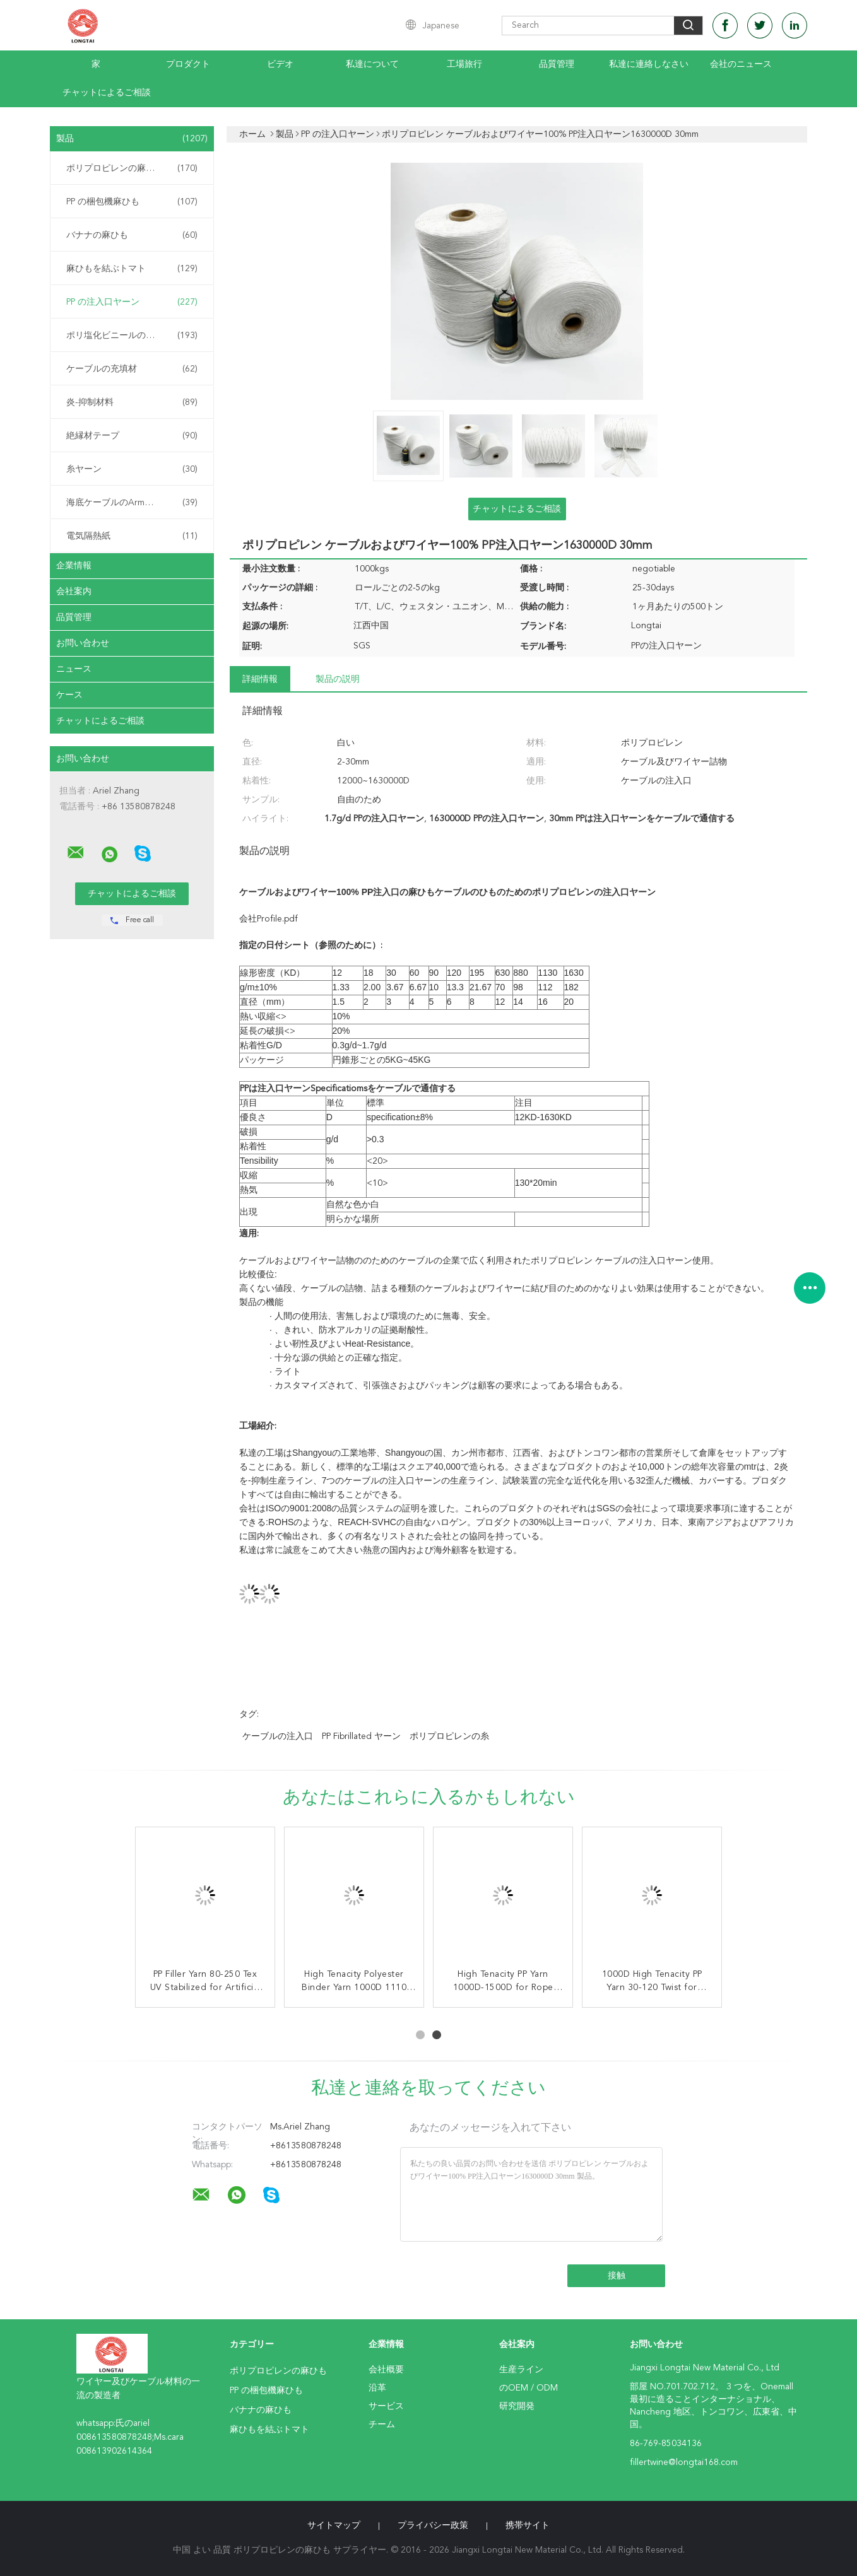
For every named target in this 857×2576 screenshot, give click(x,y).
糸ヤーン (132, 469)
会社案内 (74, 591)
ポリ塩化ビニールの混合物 (132, 335)
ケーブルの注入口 (277, 1736)
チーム (382, 2424)
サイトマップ (333, 2525)
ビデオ (280, 64)
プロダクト (188, 64)
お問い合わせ (82, 643)
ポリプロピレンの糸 (449, 1736)
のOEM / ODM (528, 2388)
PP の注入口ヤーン (132, 302)
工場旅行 (464, 64)
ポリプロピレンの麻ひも (132, 168)
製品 (132, 138)
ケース (69, 695)
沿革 (377, 2388)
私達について (372, 64)
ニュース (74, 669)
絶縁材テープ (132, 436)
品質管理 (556, 64)
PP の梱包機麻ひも (132, 202)
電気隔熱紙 (132, 536)
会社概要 (386, 2369)
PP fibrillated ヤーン (361, 1736)
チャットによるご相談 (106, 92)
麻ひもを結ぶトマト (132, 268)
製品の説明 (338, 679)
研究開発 (517, 2406)
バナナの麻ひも (132, 235)
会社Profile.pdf (268, 919)
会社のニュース (741, 64)
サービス (386, 2406)
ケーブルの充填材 (132, 369)
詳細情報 (260, 679)
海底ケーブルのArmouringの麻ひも (135, 502)
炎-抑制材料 (132, 402)
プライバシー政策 (433, 2525)
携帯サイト (527, 2525)
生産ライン (521, 2369)
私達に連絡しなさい (649, 64)
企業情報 (74, 565)
